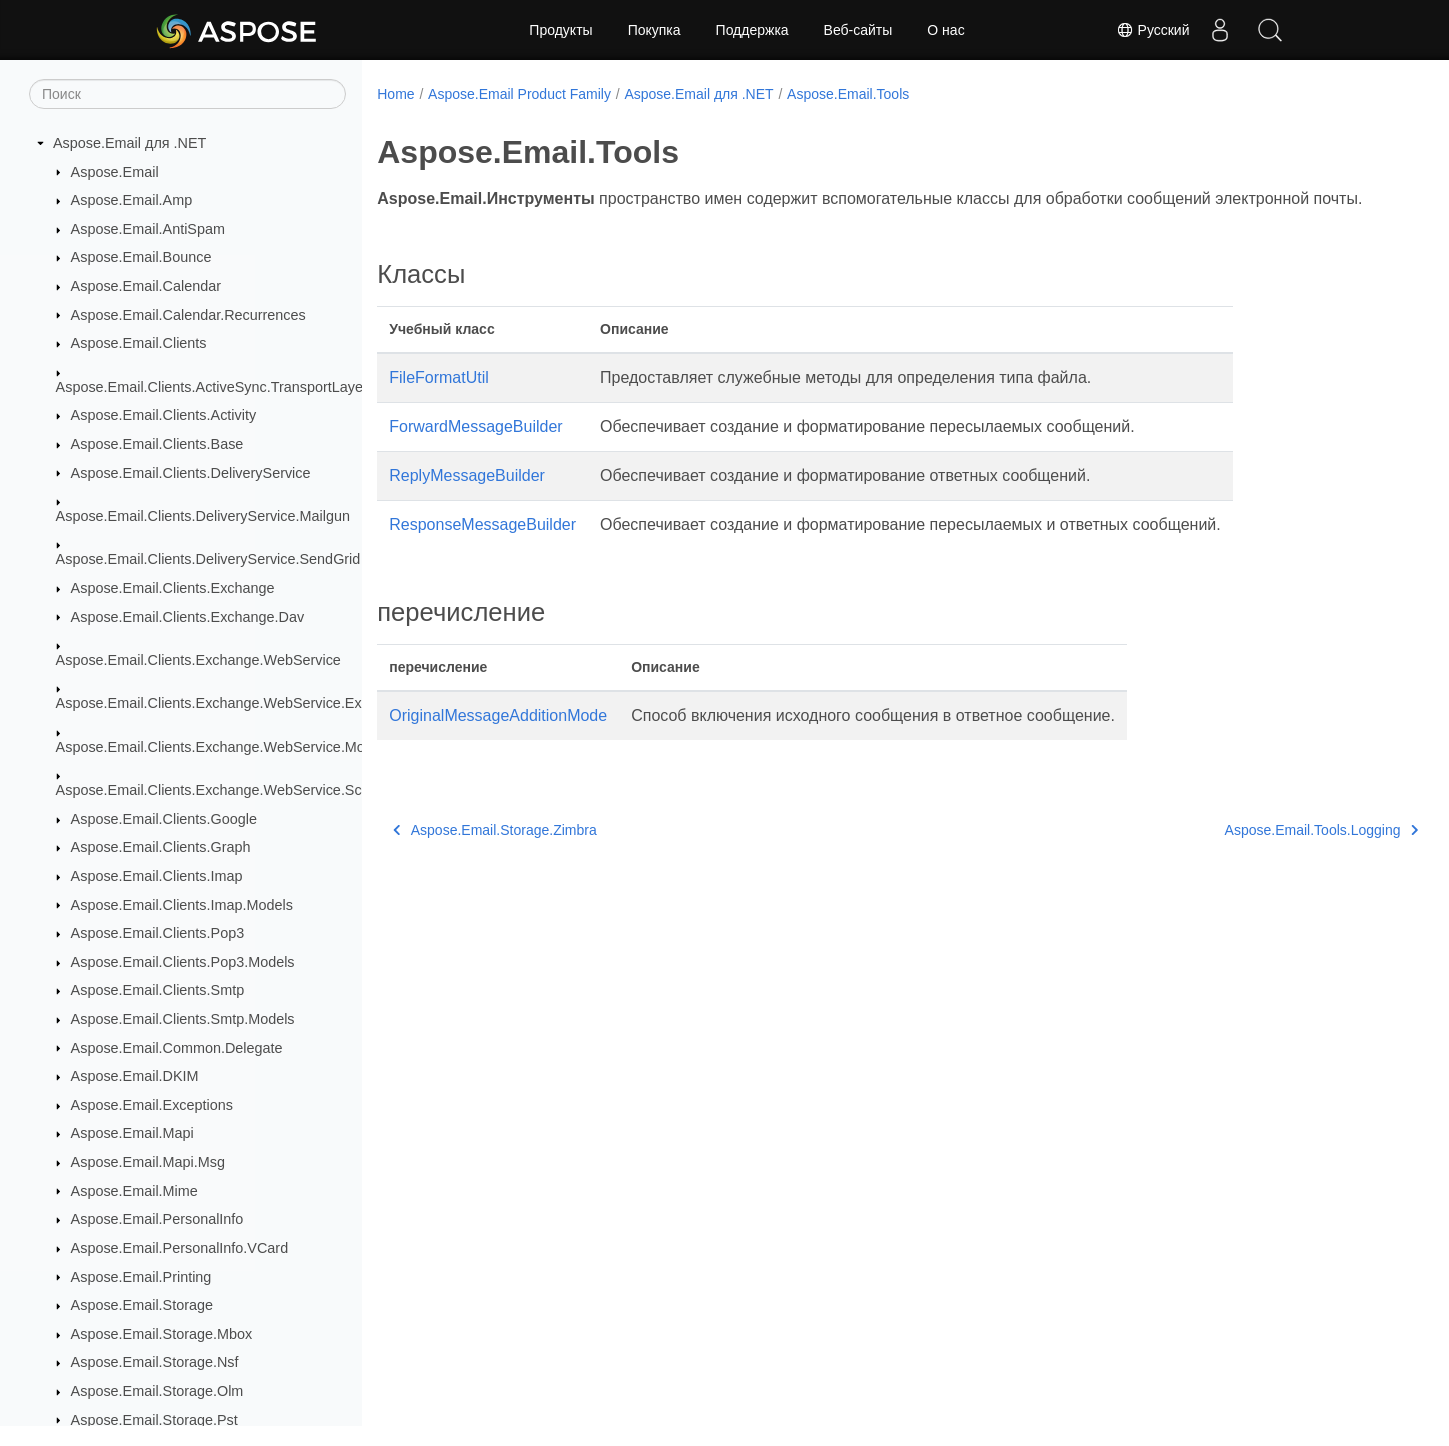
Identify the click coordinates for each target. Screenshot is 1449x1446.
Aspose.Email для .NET (129, 143)
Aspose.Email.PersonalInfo (157, 1219)
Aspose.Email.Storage (142, 1305)
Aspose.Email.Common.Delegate (177, 1048)
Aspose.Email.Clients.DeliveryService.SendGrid (208, 559)
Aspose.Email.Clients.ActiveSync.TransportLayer (212, 387)
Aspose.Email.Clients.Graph (161, 847)
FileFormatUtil (439, 401)
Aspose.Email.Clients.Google (164, 819)
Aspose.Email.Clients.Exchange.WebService (198, 660)
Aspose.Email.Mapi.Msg (148, 1162)
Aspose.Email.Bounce (141, 257)
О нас (945, 30)
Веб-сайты (858, 30)
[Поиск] (187, 94)
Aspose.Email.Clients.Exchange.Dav (188, 617)
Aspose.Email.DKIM (135, 1076)
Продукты (560, 30)
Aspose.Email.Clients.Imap (157, 876)
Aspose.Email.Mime (134, 1191)
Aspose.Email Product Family (519, 94)
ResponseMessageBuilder (482, 548)
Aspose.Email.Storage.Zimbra (494, 854)
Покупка (654, 30)
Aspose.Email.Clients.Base (157, 444)
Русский (1153, 30)
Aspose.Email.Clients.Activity (164, 415)
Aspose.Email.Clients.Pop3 (158, 933)
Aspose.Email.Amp (132, 200)
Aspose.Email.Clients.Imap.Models (182, 905)
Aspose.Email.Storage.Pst (154, 1420)
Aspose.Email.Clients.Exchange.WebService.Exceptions (236, 703)
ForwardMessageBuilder (475, 450)
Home (395, 94)
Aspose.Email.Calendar (146, 286)
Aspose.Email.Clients (139, 343)
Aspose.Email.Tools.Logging (1248, 854)
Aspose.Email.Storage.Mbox (162, 1334)
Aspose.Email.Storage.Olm (157, 1391)
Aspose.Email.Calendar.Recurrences (188, 315)
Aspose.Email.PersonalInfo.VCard (180, 1248)
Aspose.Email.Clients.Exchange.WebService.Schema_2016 (247, 790)
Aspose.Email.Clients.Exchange (173, 588)
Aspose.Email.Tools (848, 94)
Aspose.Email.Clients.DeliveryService (191, 473)
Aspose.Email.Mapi (132, 1133)
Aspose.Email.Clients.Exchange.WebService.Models (224, 747)
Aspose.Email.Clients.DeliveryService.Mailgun (203, 516)
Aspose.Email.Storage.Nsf (155, 1362)
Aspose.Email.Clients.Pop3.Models (183, 962)
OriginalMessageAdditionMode (498, 739)
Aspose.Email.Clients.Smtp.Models (183, 1019)
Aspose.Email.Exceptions (152, 1105)
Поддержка (752, 30)
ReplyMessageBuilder (467, 499)
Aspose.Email (115, 172)
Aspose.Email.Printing (141, 1277)
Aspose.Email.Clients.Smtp (158, 990)
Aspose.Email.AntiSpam (148, 229)
